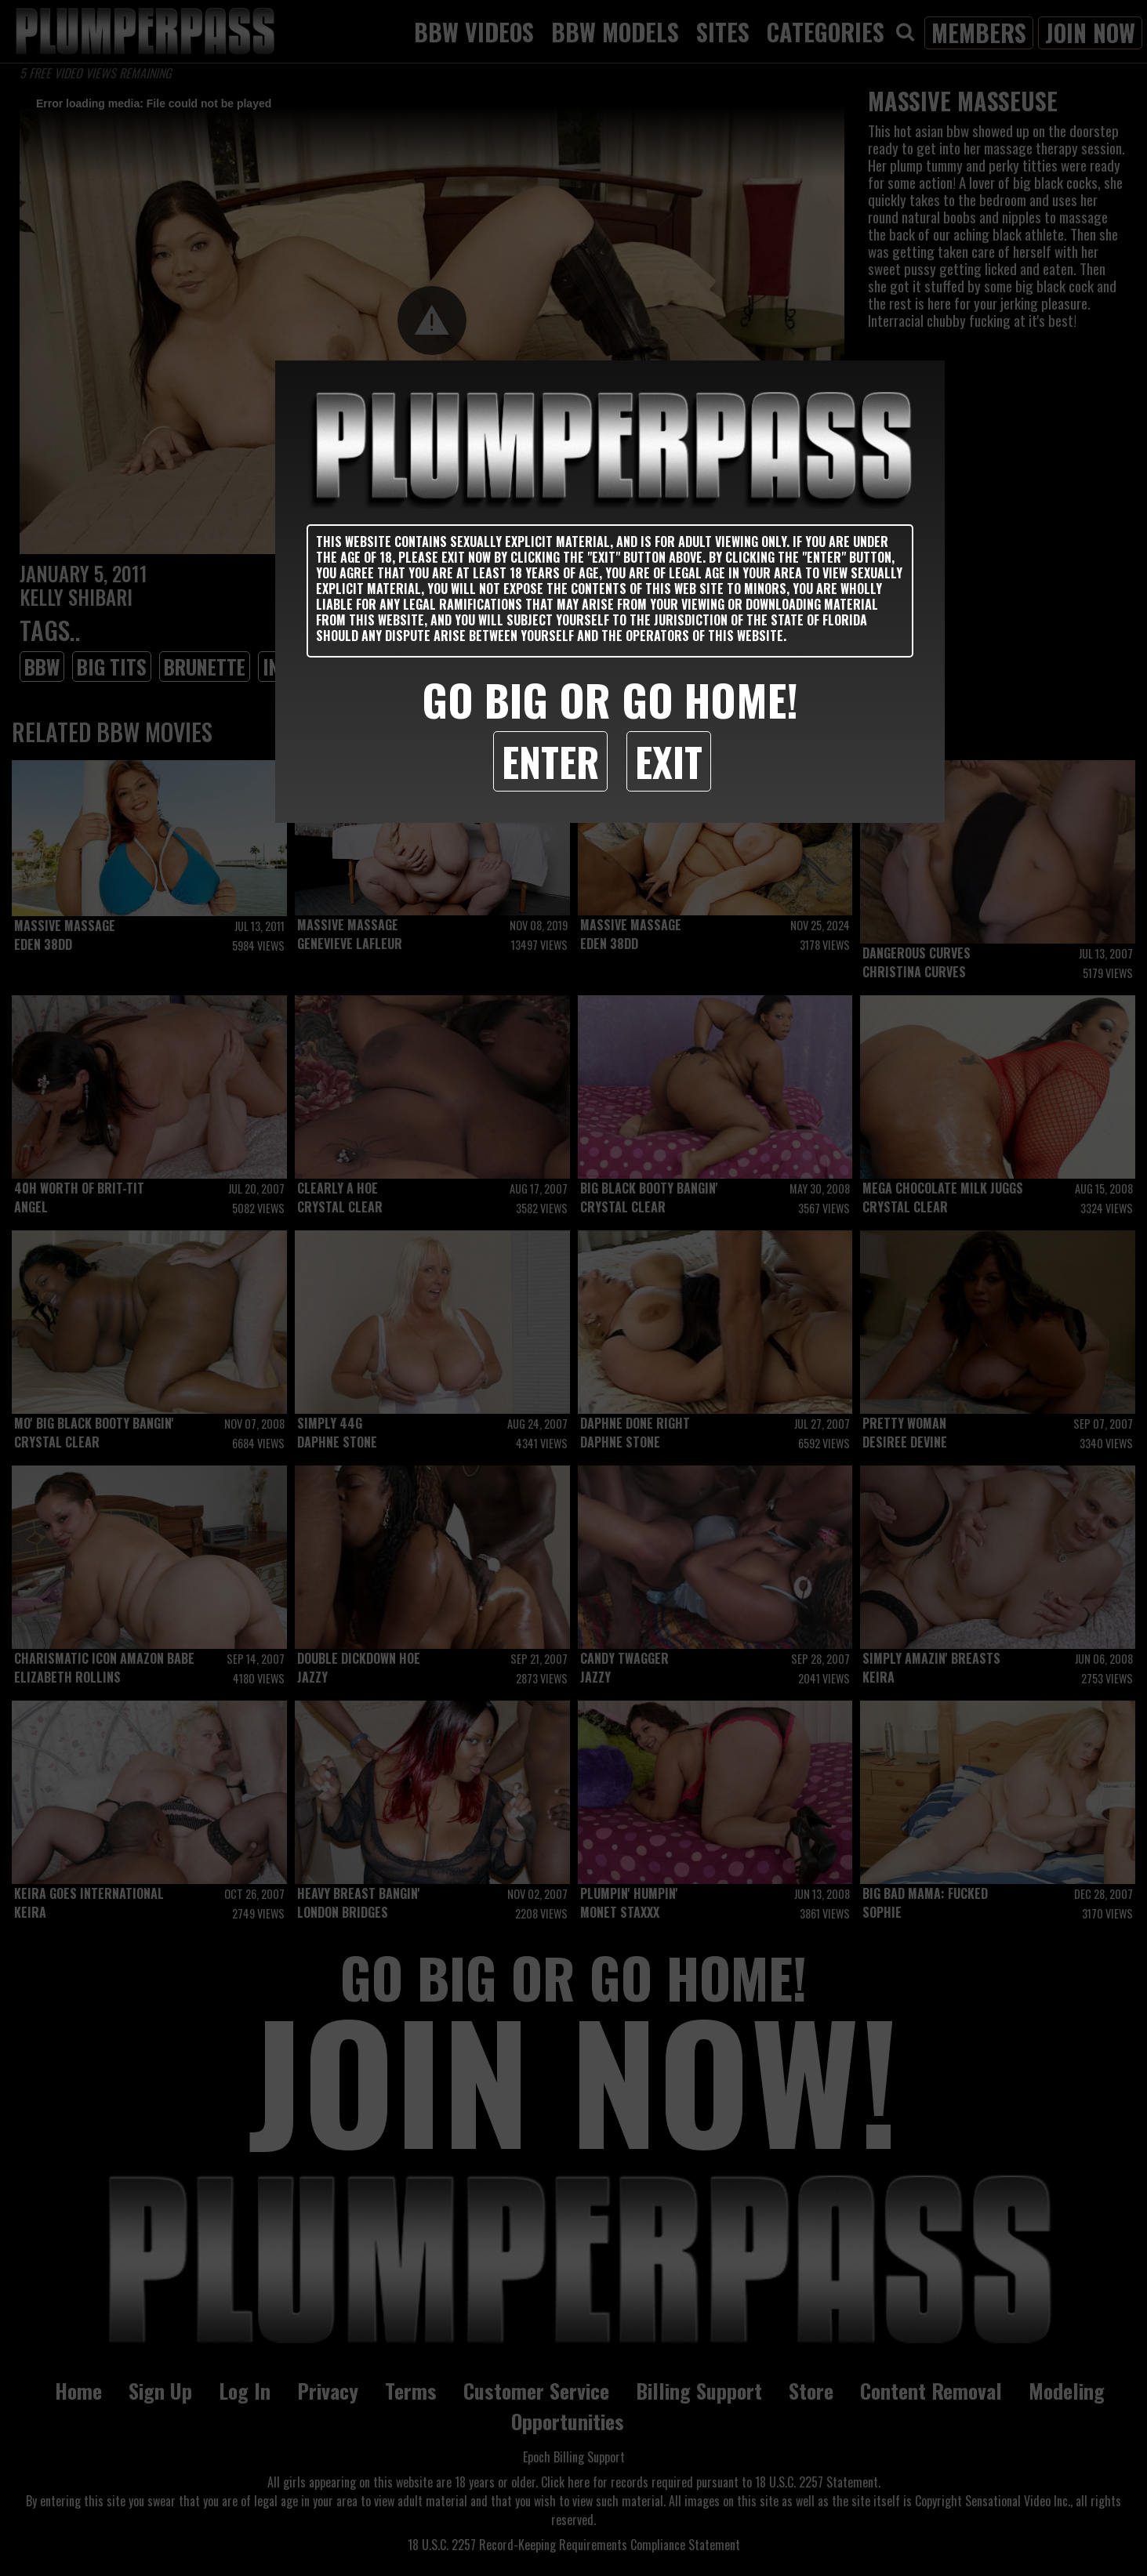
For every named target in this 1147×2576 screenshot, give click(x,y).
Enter (550, 761)
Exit (668, 761)
